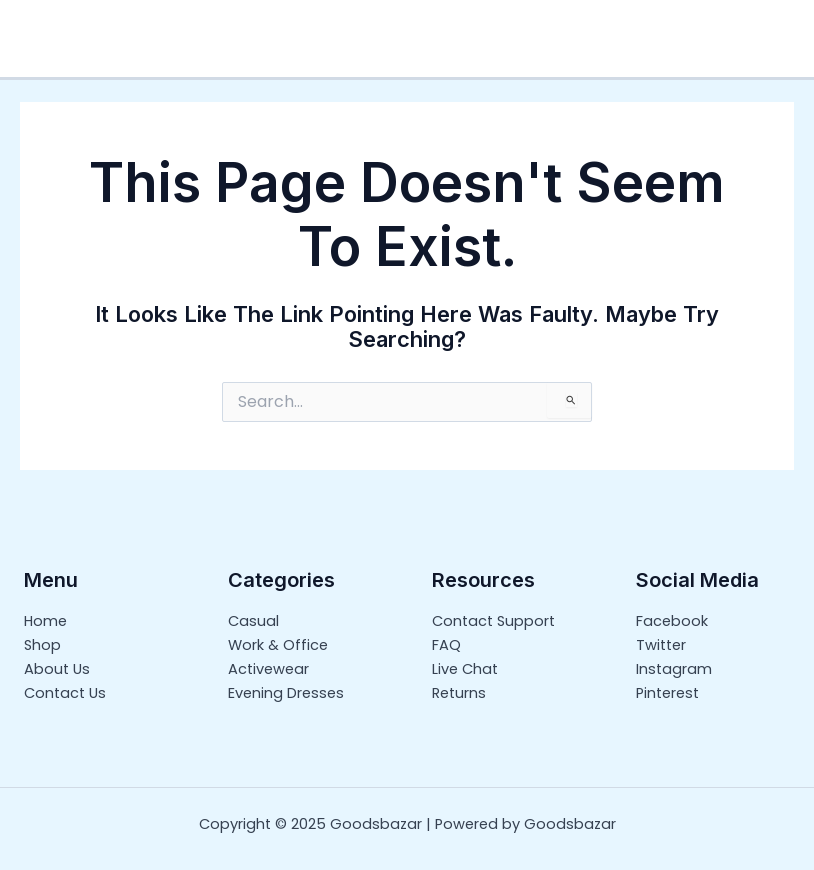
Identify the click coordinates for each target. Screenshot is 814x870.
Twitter (661, 645)
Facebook (672, 621)
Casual (253, 621)
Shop (42, 645)
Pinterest (667, 693)
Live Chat (465, 669)
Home (45, 621)
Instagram (674, 669)
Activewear (268, 669)
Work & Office (278, 645)
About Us (57, 669)
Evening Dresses (286, 693)
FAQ (446, 645)
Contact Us (65, 693)
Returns (459, 693)
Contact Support (493, 621)
